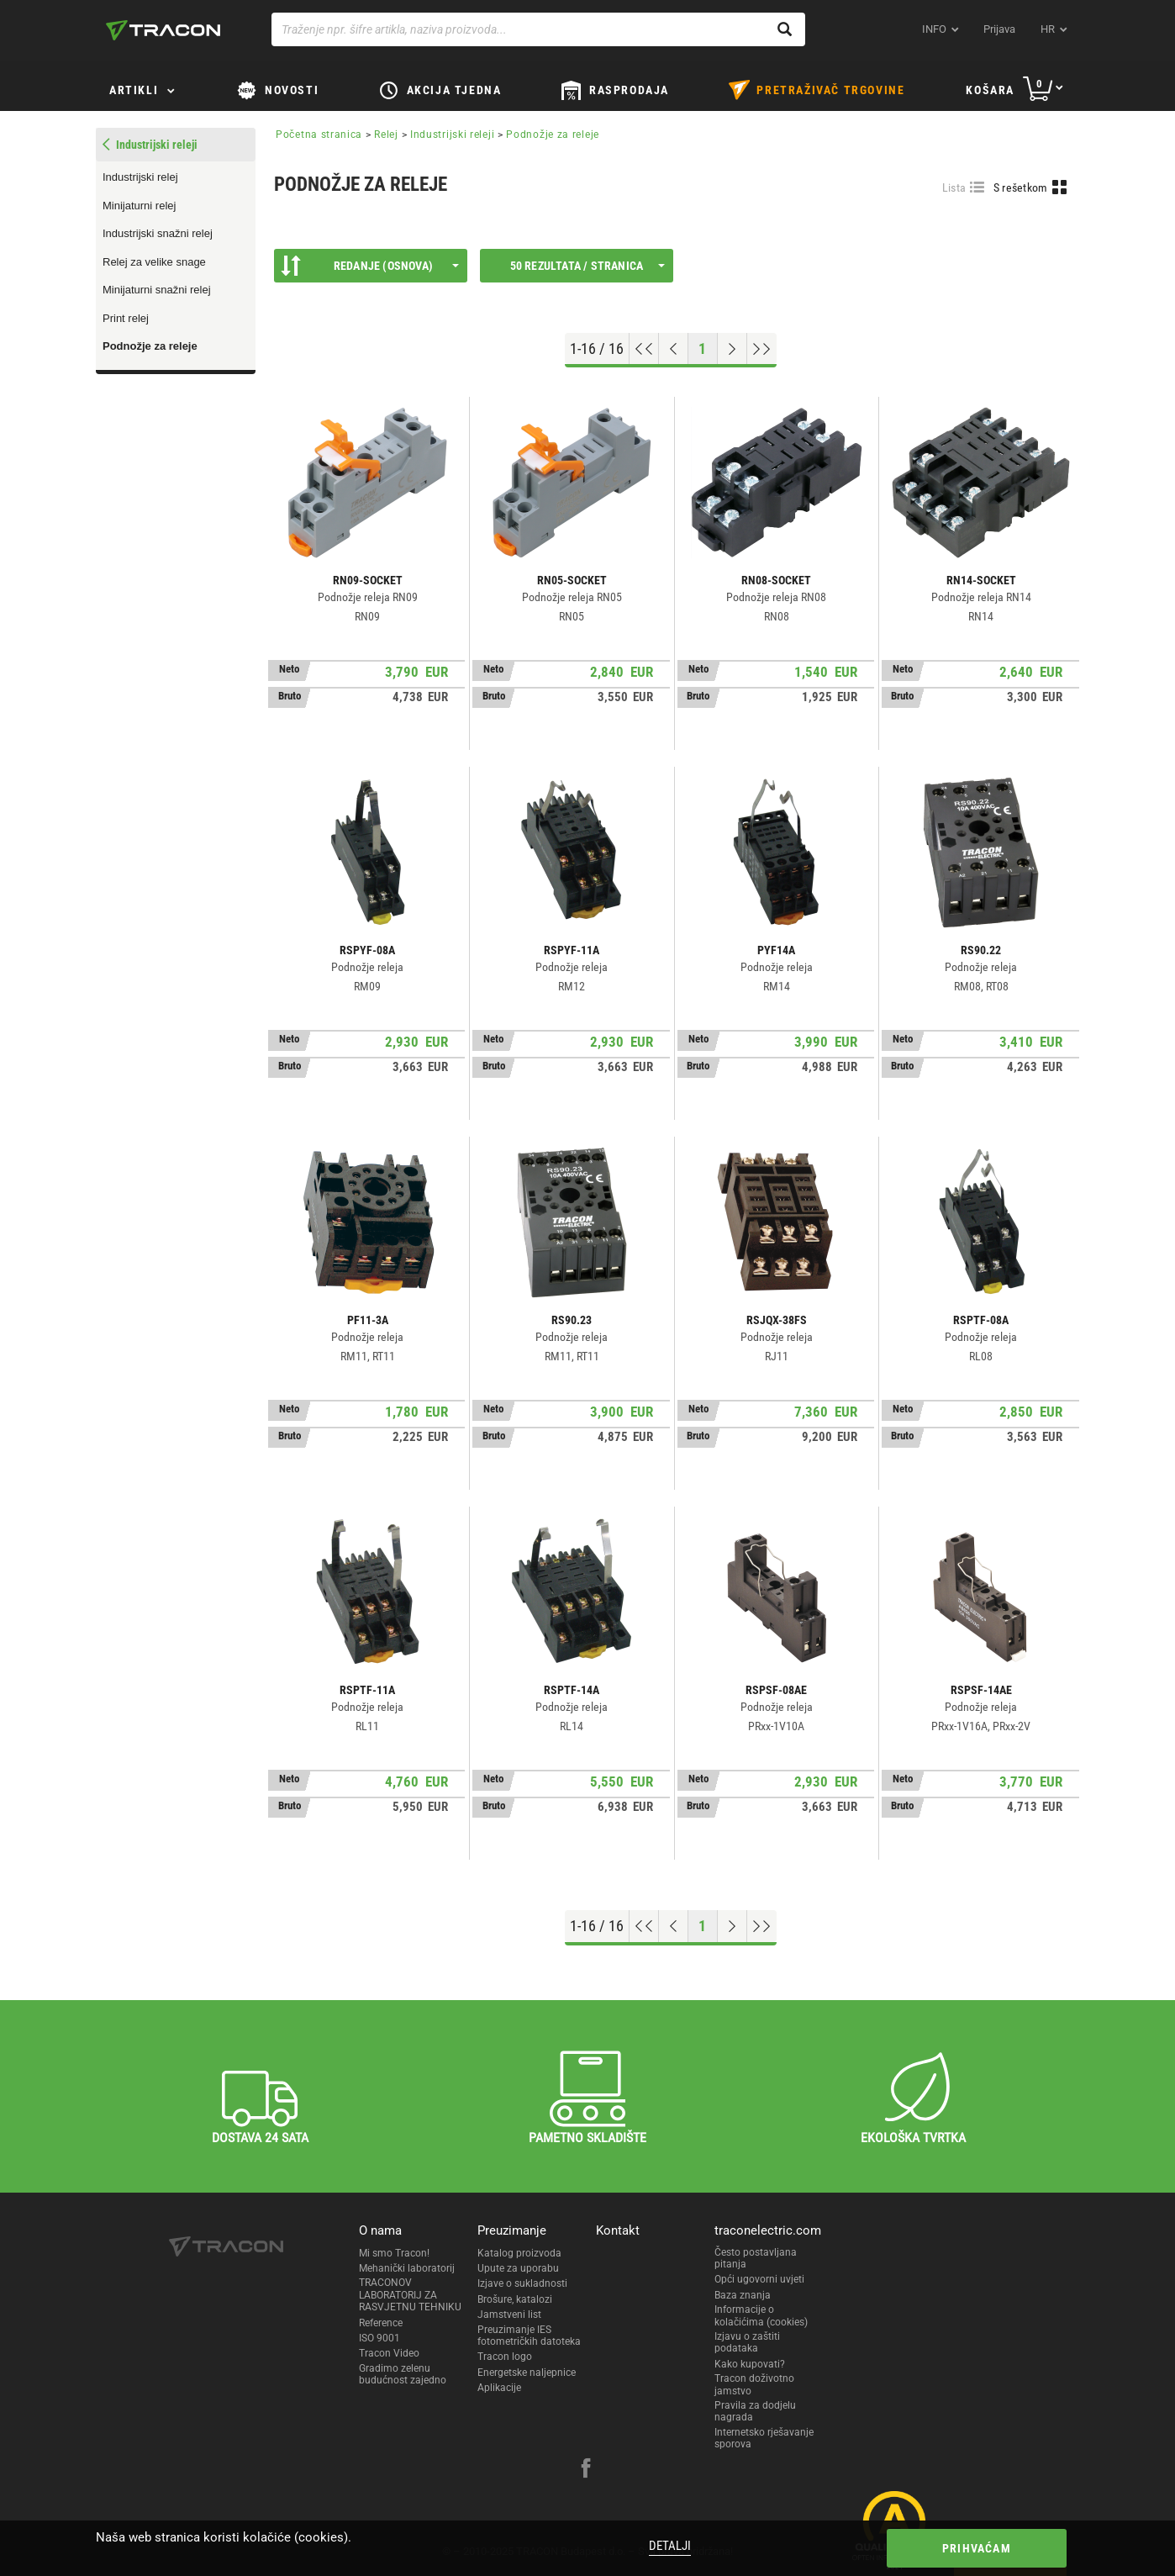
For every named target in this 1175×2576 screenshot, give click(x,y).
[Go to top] (644, 349)
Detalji (670, 2545)
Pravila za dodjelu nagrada (755, 2411)
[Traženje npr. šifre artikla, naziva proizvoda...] (538, 29)
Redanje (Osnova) (370, 266)
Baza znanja (742, 2295)
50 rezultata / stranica (587, 265)
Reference (381, 2323)
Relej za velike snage (154, 262)
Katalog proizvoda (519, 2253)
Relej (386, 134)
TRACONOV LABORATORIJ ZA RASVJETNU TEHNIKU (410, 2295)
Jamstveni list (509, 2314)
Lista (954, 187)
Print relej (126, 318)
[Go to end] (762, 349)
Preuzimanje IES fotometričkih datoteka (529, 2335)
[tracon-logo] (163, 30)
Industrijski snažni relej (158, 233)
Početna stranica (319, 134)
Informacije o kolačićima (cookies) (761, 2315)
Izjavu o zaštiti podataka (747, 2342)
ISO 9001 (379, 2338)
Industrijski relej (140, 177)
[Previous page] (673, 349)
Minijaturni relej (139, 205)
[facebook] (585, 2470)
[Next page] (732, 349)
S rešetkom (1020, 187)
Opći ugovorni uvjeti (759, 2279)
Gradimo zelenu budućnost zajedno (402, 2374)
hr (1048, 29)
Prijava (999, 29)
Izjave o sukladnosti (522, 2283)
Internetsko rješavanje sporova (764, 2438)
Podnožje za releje (150, 346)
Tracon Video (389, 2353)
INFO (934, 29)
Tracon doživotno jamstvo (754, 2384)
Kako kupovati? (749, 2364)
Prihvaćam (976, 2548)
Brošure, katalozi (514, 2299)
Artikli (133, 90)
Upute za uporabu (518, 2268)
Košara (990, 90)
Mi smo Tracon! (394, 2253)
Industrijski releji (452, 134)
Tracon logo (504, 2356)
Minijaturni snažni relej (157, 289)
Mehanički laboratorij (407, 2268)
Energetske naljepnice (526, 2372)
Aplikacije (499, 2388)
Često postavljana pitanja (755, 2258)
